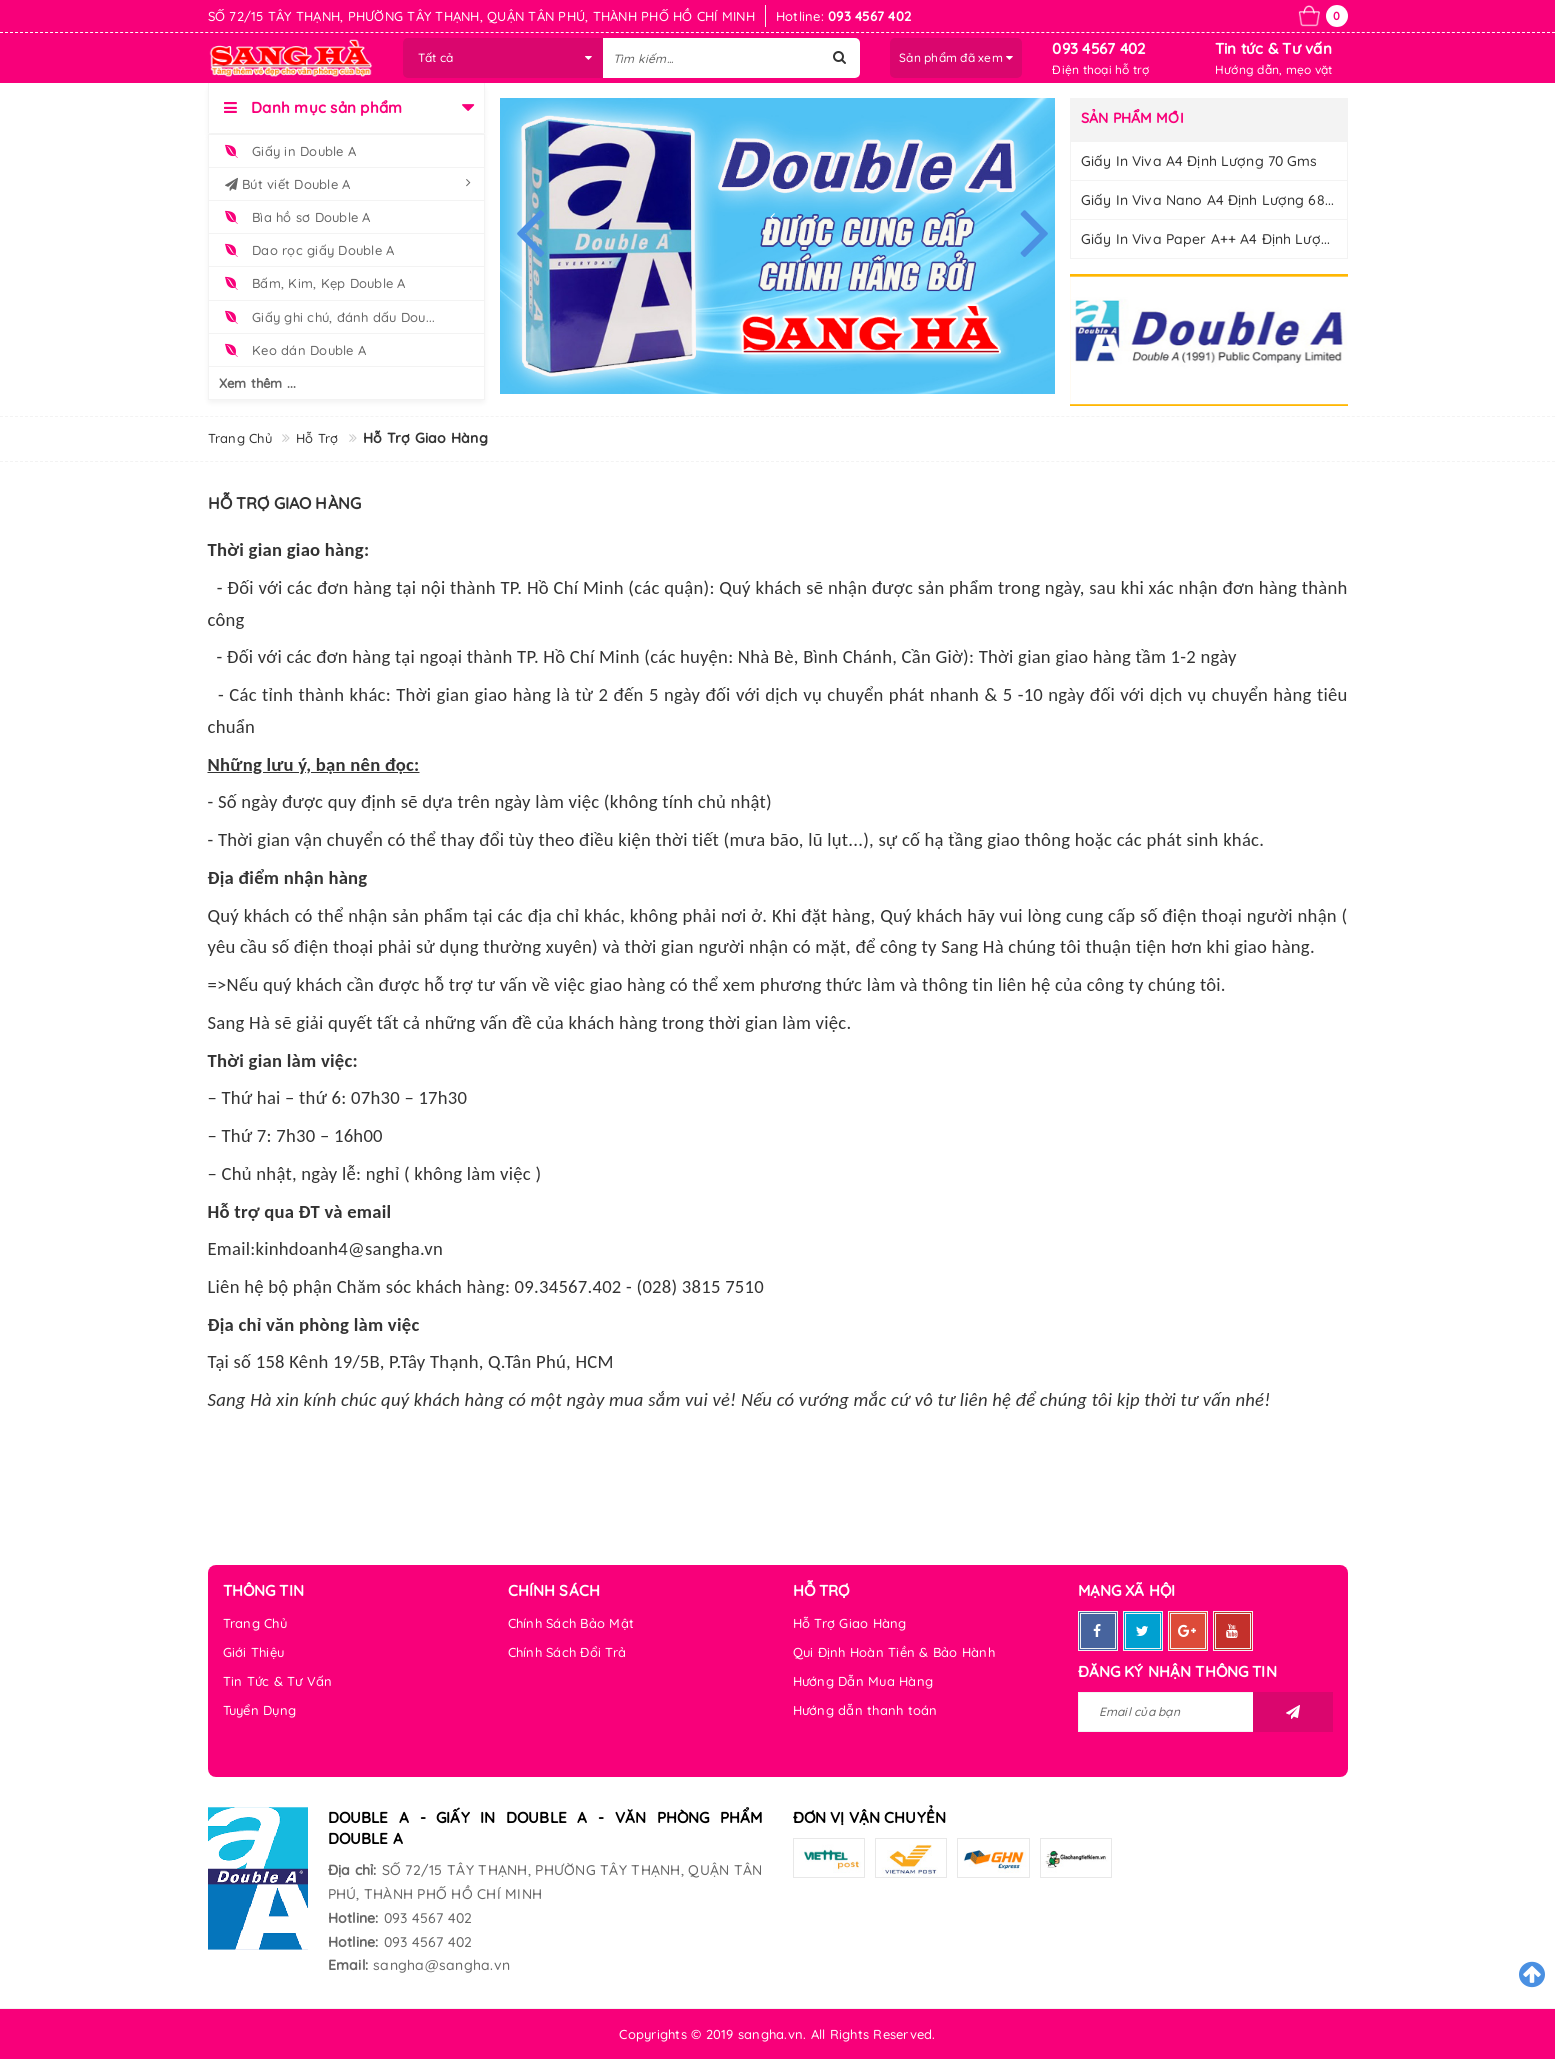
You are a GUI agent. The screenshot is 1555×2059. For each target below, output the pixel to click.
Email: (348, 1965)
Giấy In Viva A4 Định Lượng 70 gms (1199, 161)
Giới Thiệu (254, 1652)
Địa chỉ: (352, 1870)
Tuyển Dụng (260, 1710)
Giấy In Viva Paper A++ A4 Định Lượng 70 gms (1236, 239)
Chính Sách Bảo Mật (571, 1623)
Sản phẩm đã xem (956, 57)
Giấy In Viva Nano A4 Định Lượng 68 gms (1220, 200)
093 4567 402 (1098, 48)
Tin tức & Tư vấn (1273, 48)
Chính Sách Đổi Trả (567, 1652)
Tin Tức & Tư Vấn (278, 1681)
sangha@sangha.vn (441, 1965)
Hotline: (353, 1918)
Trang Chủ (255, 1623)
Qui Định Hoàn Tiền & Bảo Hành (894, 1652)
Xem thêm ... (258, 383)
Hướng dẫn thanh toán (865, 1710)
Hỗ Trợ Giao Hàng (850, 1623)
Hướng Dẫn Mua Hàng (863, 1681)
